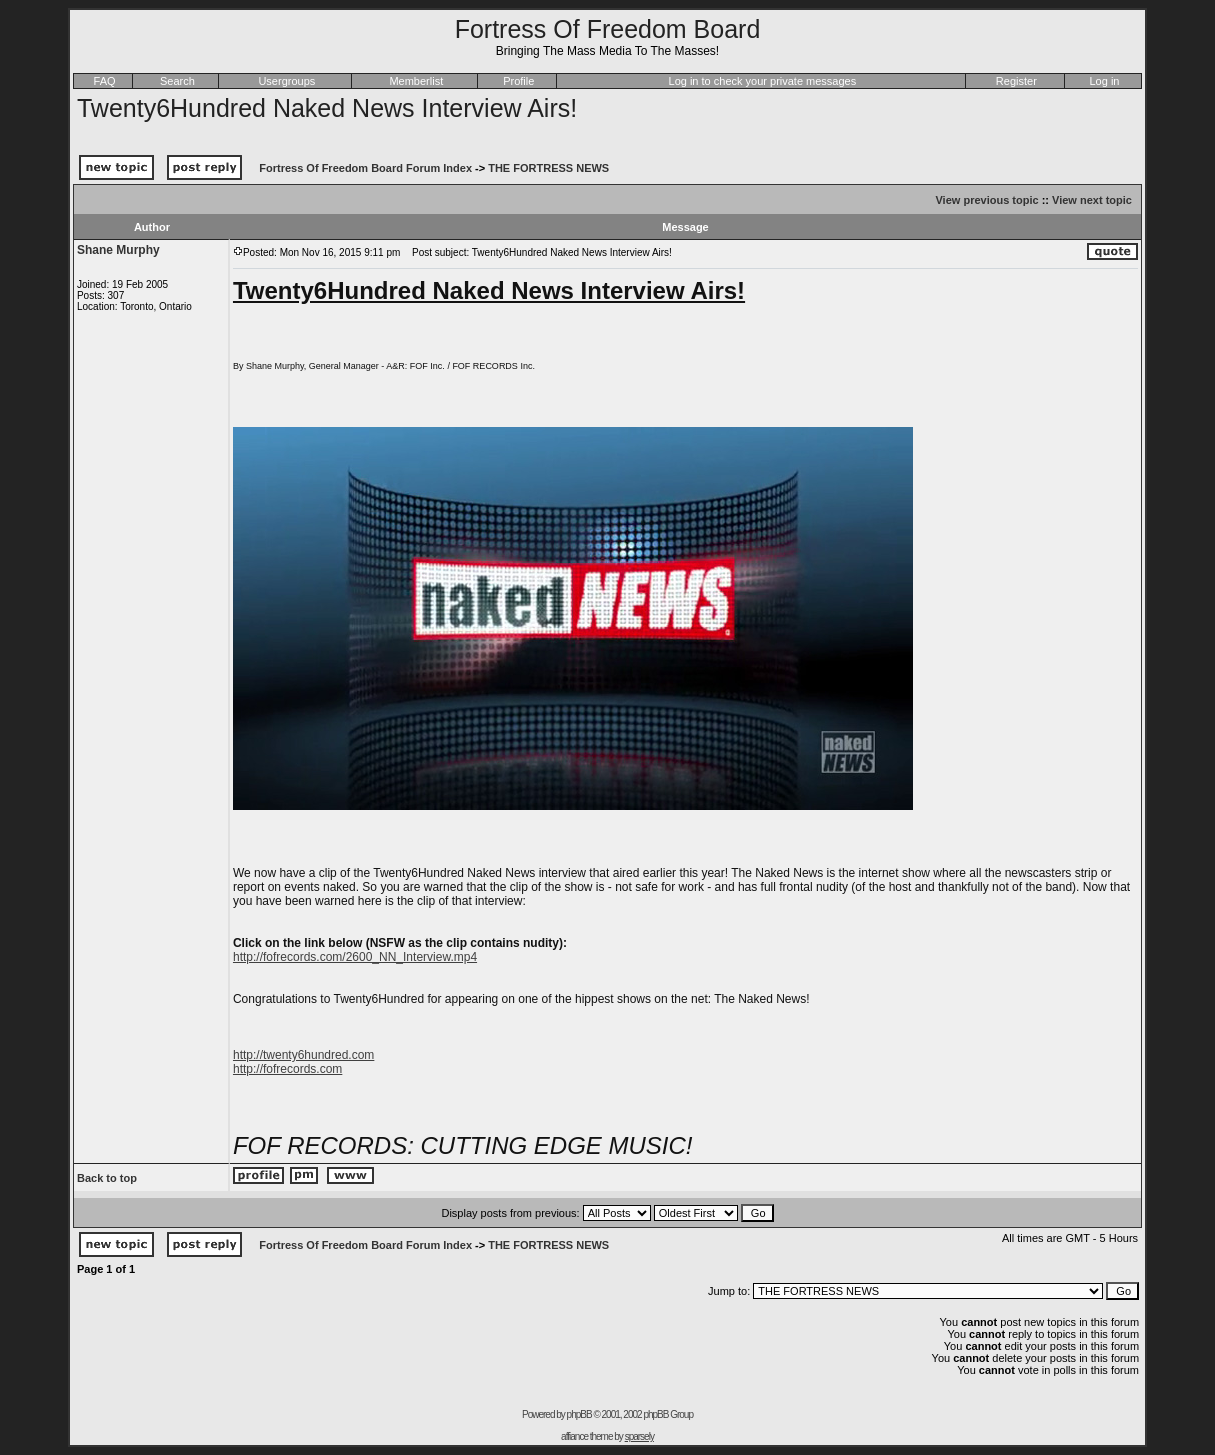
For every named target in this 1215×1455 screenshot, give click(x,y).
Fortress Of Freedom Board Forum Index (365, 168)
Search (177, 81)
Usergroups (286, 81)
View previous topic (986, 200)
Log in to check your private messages (763, 81)
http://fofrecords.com (287, 1069)
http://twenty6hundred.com (303, 1055)
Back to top (107, 1178)
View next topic (1092, 200)
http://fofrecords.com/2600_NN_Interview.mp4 (355, 957)
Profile (518, 81)
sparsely (639, 1436)
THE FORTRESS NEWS (548, 168)
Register (1016, 81)
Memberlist (416, 81)
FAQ (105, 81)
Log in (1105, 81)
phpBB (579, 1414)
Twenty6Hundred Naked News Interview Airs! (327, 108)
